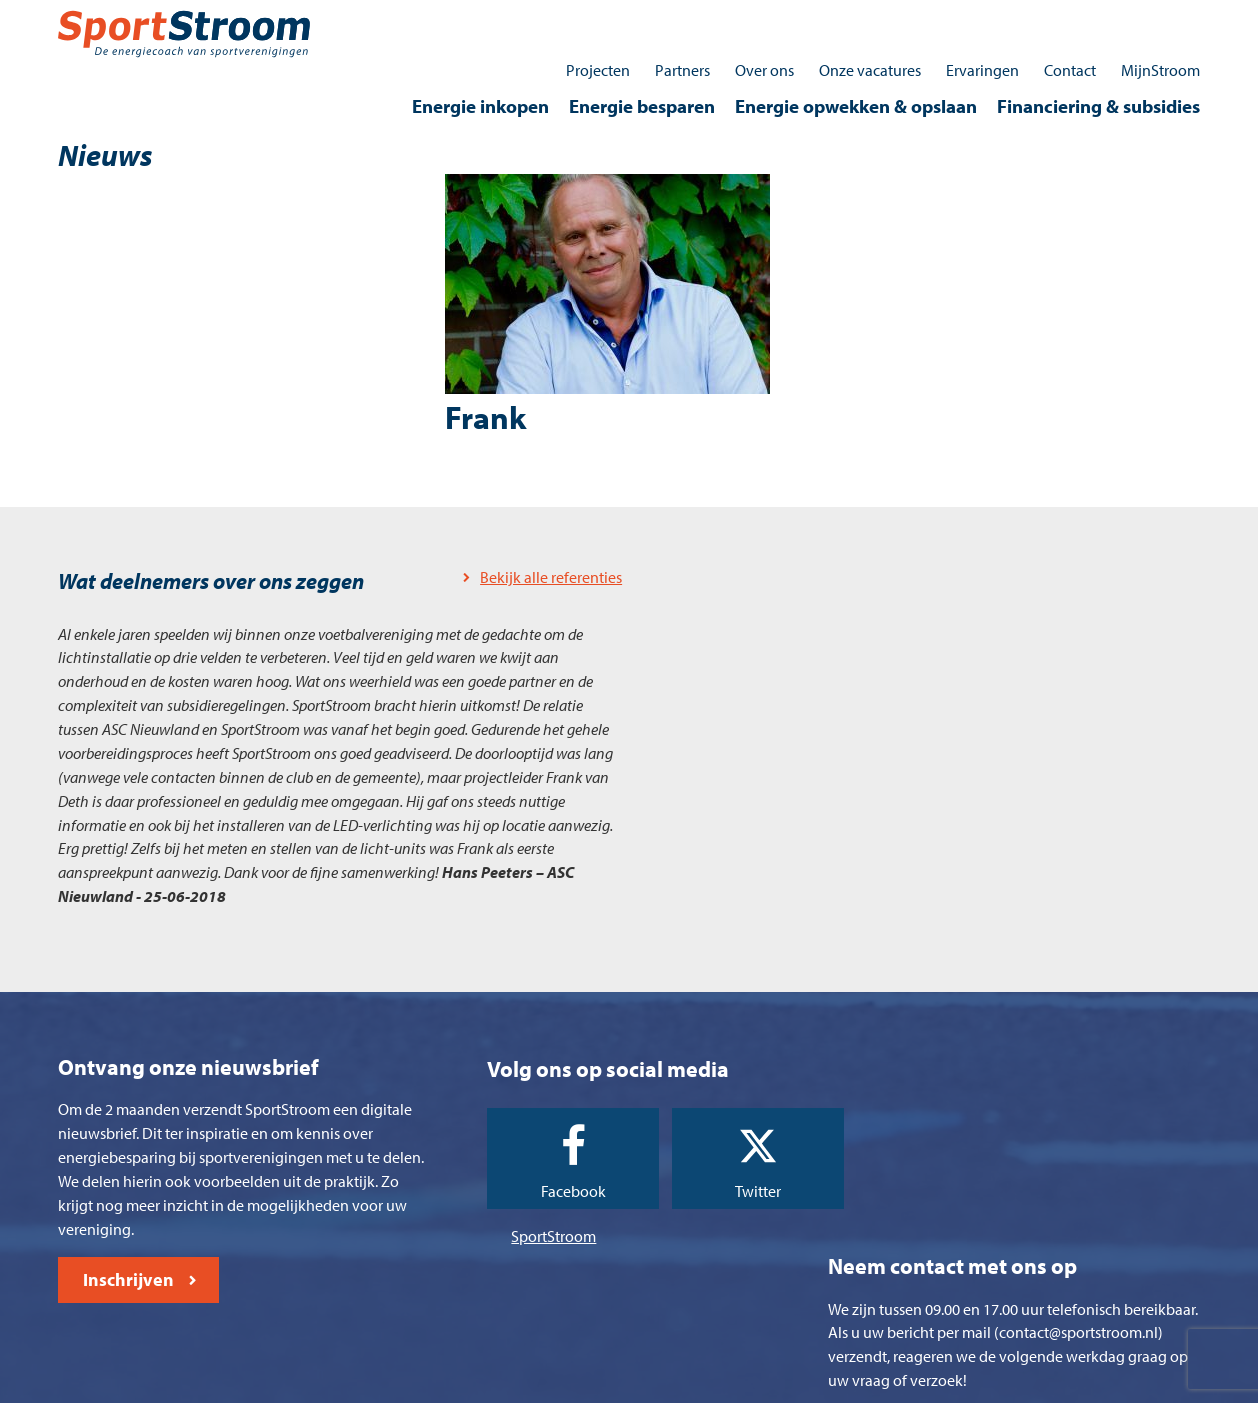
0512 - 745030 (967, 1219)
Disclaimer (802, 1382)
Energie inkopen (478, 56)
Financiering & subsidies (1096, 56)
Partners (680, 20)
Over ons (762, 20)
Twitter (707, 1146)
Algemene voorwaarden (428, 1382)
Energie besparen (640, 56)
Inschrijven (130, 1239)
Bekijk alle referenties (528, 530)
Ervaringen (980, 20)
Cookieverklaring (573, 1382)
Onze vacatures (868, 20)
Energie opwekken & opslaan (854, 56)
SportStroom (525, 1190)
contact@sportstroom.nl (1014, 1274)
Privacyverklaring (698, 1382)
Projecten (596, 20)
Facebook (537, 1146)
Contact (1068, 20)
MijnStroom (1158, 20)
